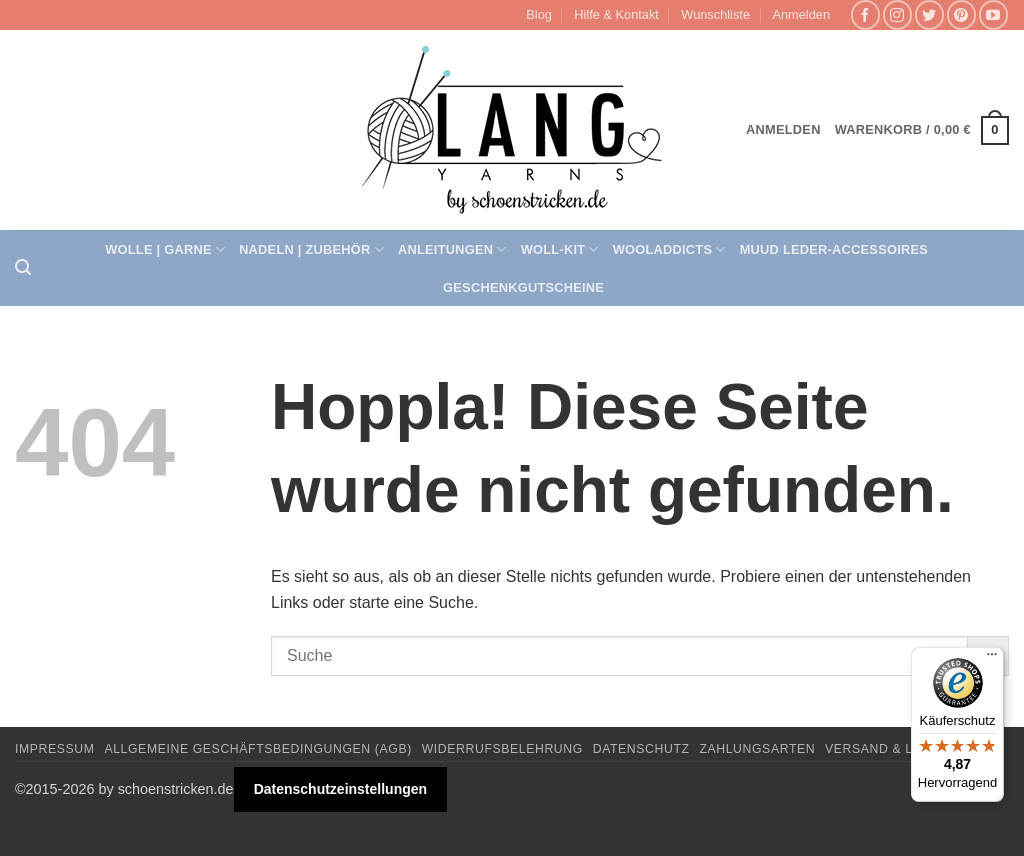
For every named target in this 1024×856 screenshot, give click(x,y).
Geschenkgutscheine (523, 287)
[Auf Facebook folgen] (865, 14)
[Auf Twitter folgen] (929, 14)
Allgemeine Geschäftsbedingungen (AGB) (257, 749)
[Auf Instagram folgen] (897, 14)
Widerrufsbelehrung (502, 749)
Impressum (55, 749)
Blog (539, 14)
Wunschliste (715, 14)
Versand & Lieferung (903, 749)
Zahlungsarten (757, 749)
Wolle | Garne (165, 249)
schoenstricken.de (176, 789)
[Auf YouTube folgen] (993, 14)
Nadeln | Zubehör (311, 249)
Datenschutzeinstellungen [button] (340, 789)
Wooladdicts (669, 249)
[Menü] (992, 659)
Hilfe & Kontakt (616, 14)
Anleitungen (452, 249)
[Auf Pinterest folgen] (961, 14)
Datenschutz (641, 749)
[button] (801, 15)
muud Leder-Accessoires (834, 249)
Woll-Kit (560, 249)
